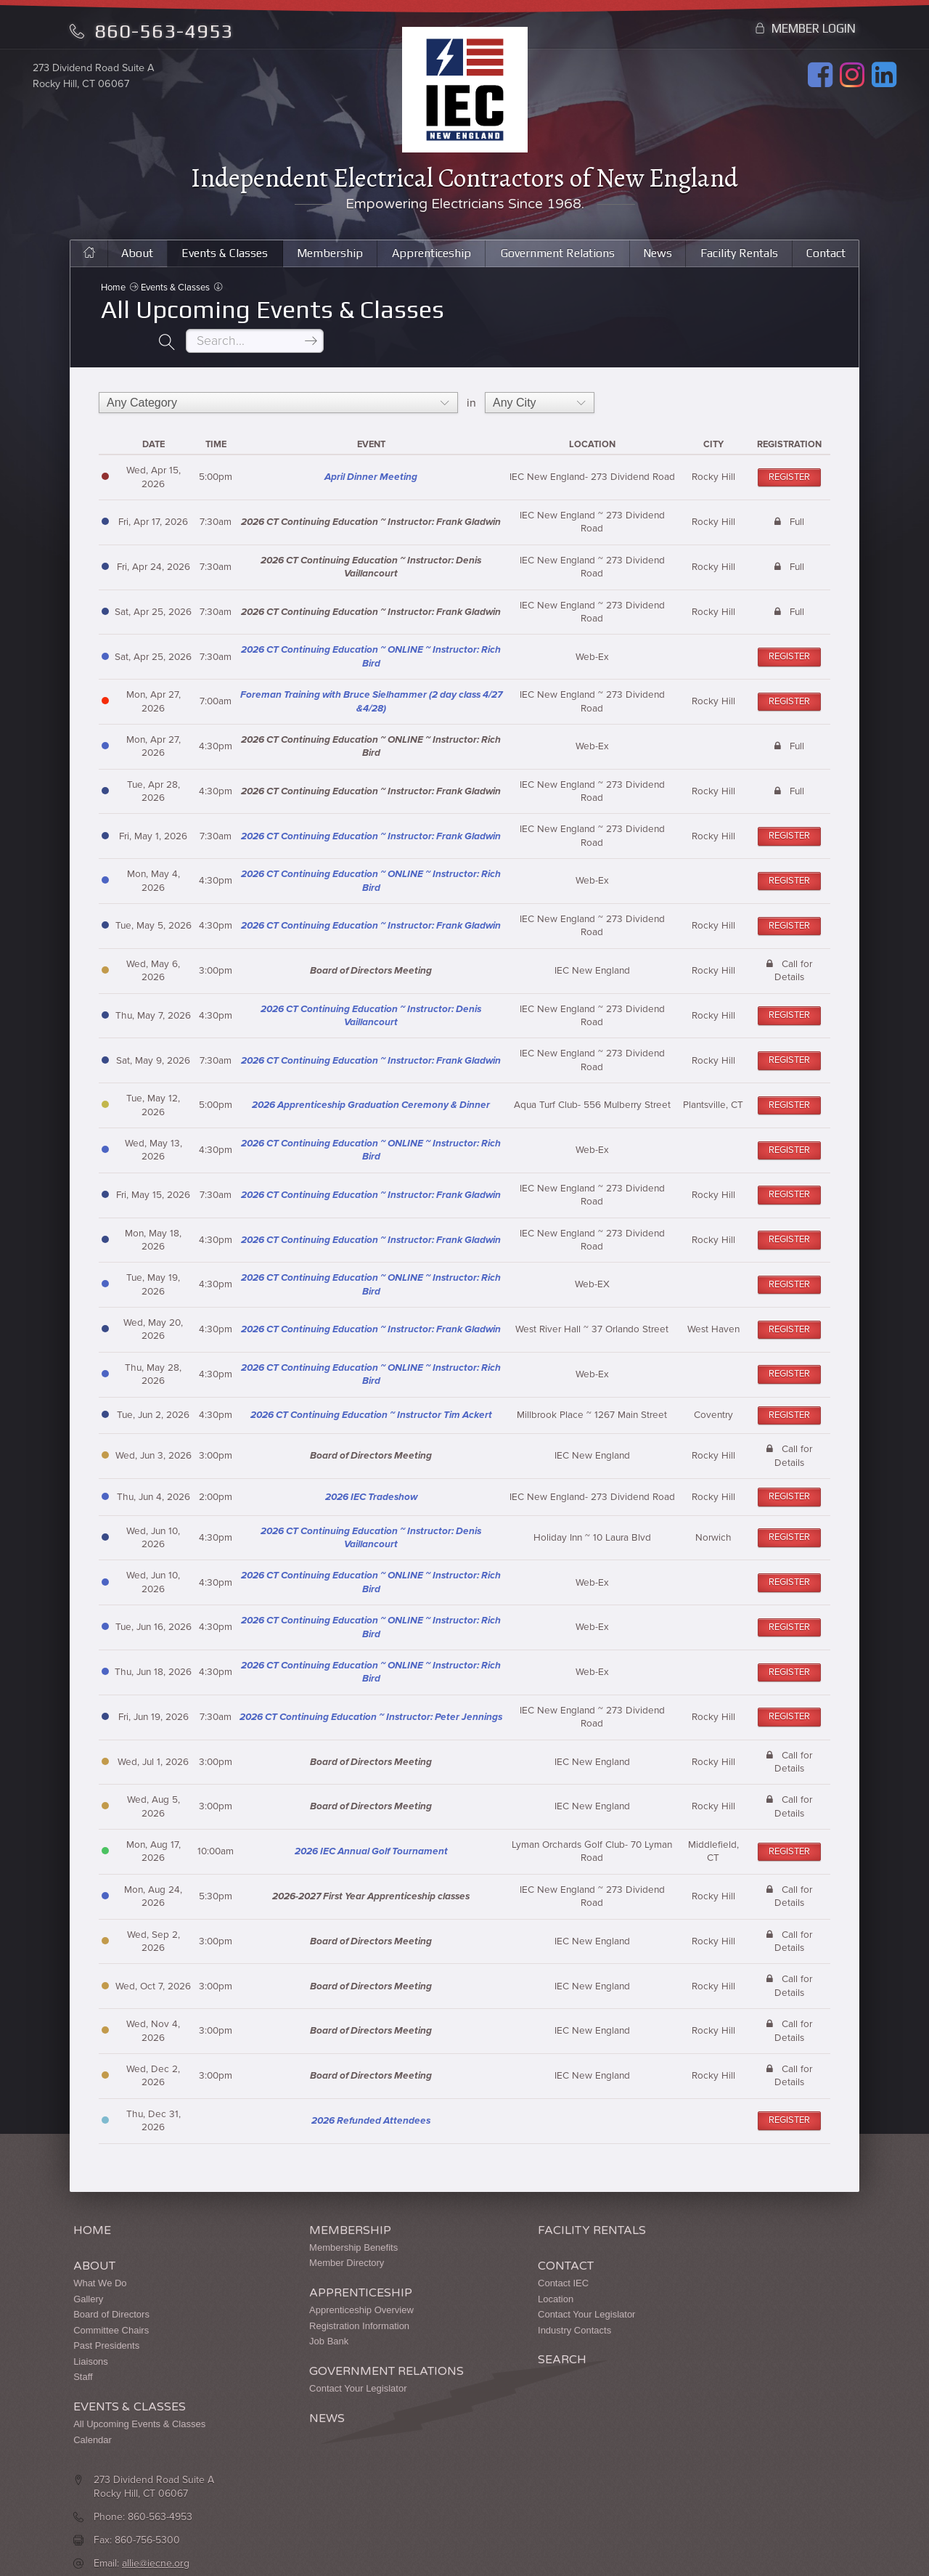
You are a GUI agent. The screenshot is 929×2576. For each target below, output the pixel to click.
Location (436, 2279)
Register (789, 457)
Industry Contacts (454, 2310)
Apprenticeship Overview (302, 2290)
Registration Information (300, 2306)
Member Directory (287, 2243)
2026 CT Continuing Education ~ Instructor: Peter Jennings (371, 1697)
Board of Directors (111, 2294)
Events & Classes (216, 261)
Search (442, 2340)
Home (114, 299)
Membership (324, 261)
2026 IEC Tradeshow (371, 1477)
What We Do (99, 2263)
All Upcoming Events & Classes (139, 2404)
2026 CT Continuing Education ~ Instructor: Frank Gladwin (371, 817)
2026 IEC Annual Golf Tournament (371, 1832)
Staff (83, 2357)
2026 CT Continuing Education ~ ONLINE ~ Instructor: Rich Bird (371, 636)
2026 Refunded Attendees (370, 2101)
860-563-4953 (151, 31)
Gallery (88, 2279)
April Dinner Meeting (370, 457)
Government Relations (558, 261)
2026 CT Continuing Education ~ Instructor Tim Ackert (371, 1395)
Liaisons (90, 2341)
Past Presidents (106, 2325)
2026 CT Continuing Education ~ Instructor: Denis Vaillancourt (371, 996)
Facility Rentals (740, 261)
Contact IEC (443, 2263)
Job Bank (269, 2321)
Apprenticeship (427, 261)
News (659, 261)
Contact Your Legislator (298, 2368)
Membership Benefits (294, 2227)
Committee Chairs (111, 2310)
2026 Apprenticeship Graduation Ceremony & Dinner (371, 1085)
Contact (827, 261)
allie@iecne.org (700, 2293)
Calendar (92, 2420)
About (129, 261)
